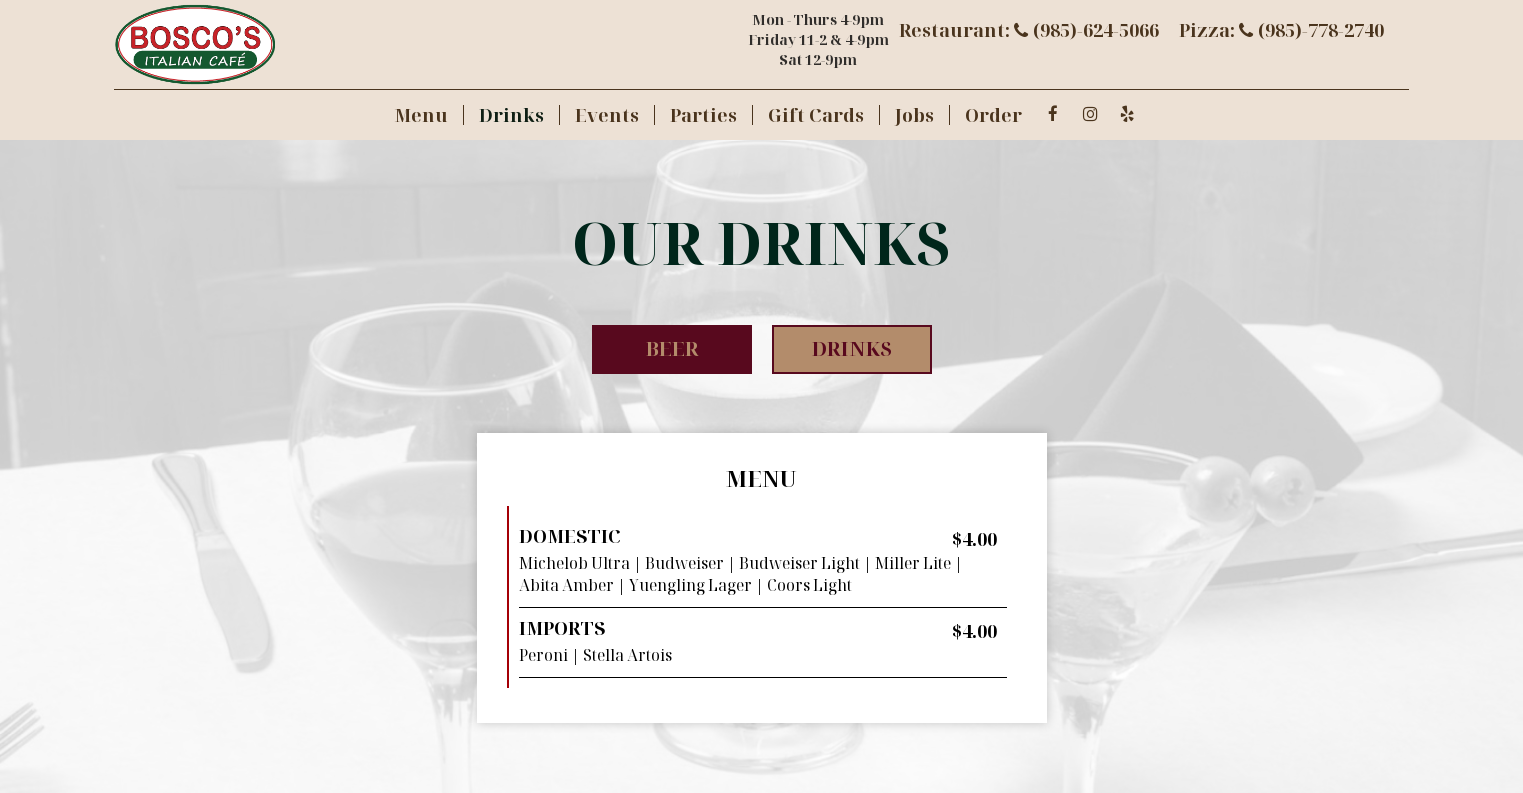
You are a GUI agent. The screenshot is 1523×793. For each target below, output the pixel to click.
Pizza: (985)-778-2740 (1281, 30)
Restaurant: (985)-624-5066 (1029, 30)
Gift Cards (816, 115)
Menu (421, 115)
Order (993, 115)
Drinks (511, 115)
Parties (703, 115)
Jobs (914, 115)
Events (607, 115)
